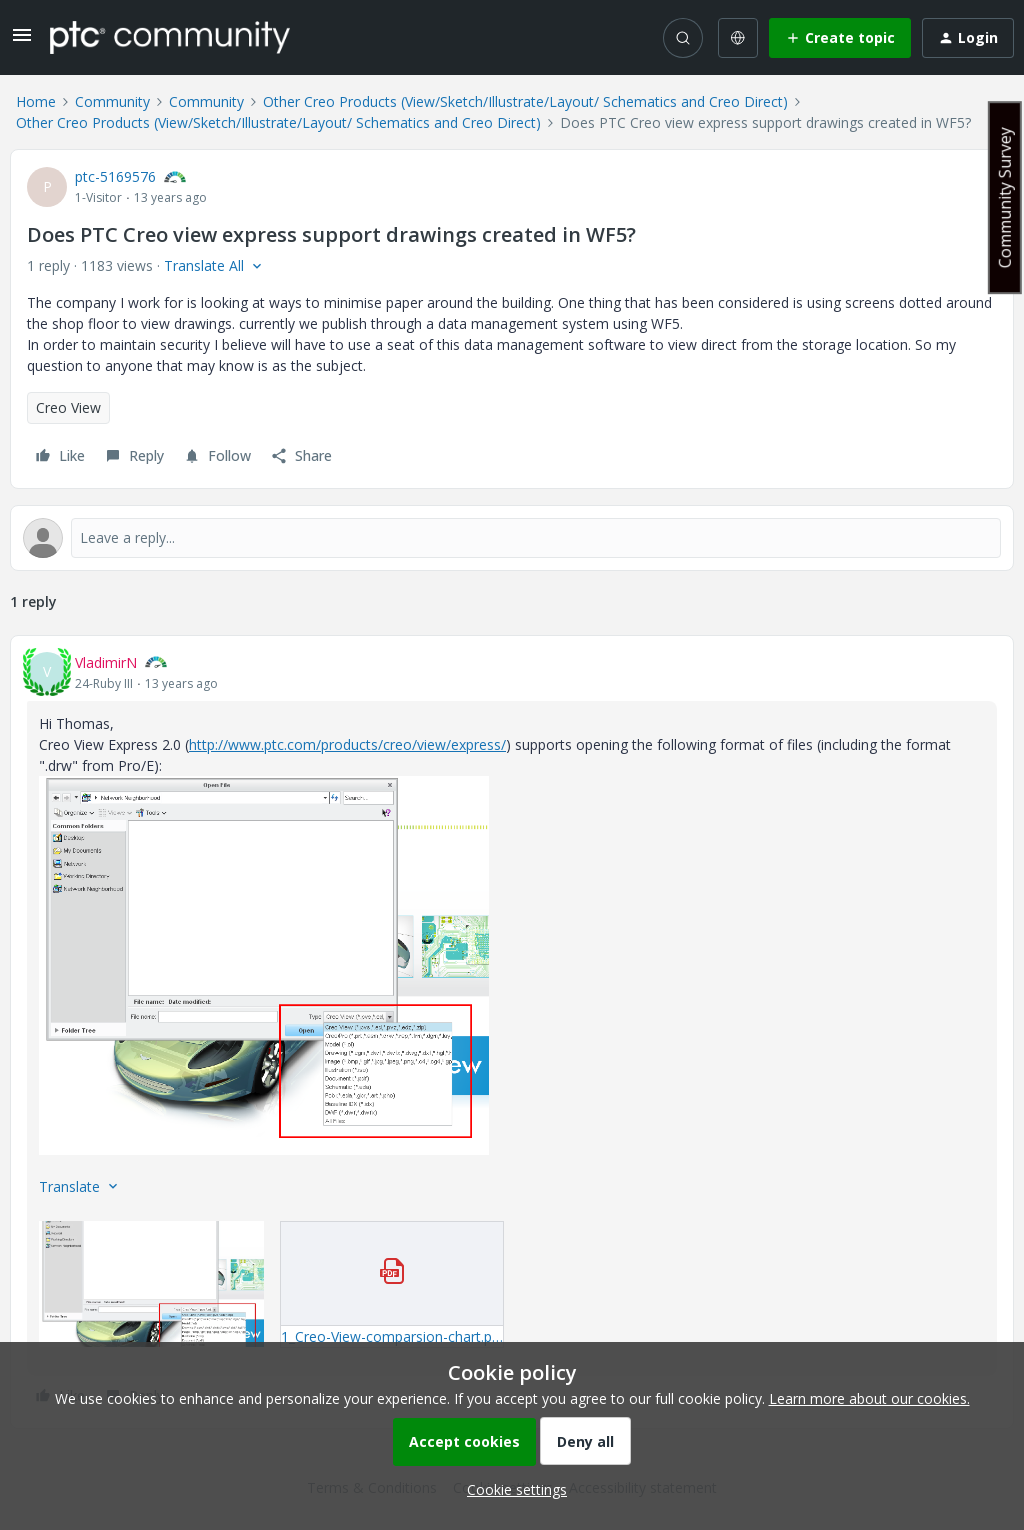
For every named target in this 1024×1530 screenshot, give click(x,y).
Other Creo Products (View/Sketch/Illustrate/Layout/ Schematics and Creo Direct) (525, 101)
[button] (22, 41)
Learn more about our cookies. (869, 1398)
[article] (512, 1032)
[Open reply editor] (512, 538)
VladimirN (106, 662)
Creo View (68, 407)
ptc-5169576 (115, 176)
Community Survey (1005, 197)
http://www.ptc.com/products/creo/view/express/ (347, 744)
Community (112, 101)
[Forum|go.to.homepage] (170, 37)
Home (36, 101)
